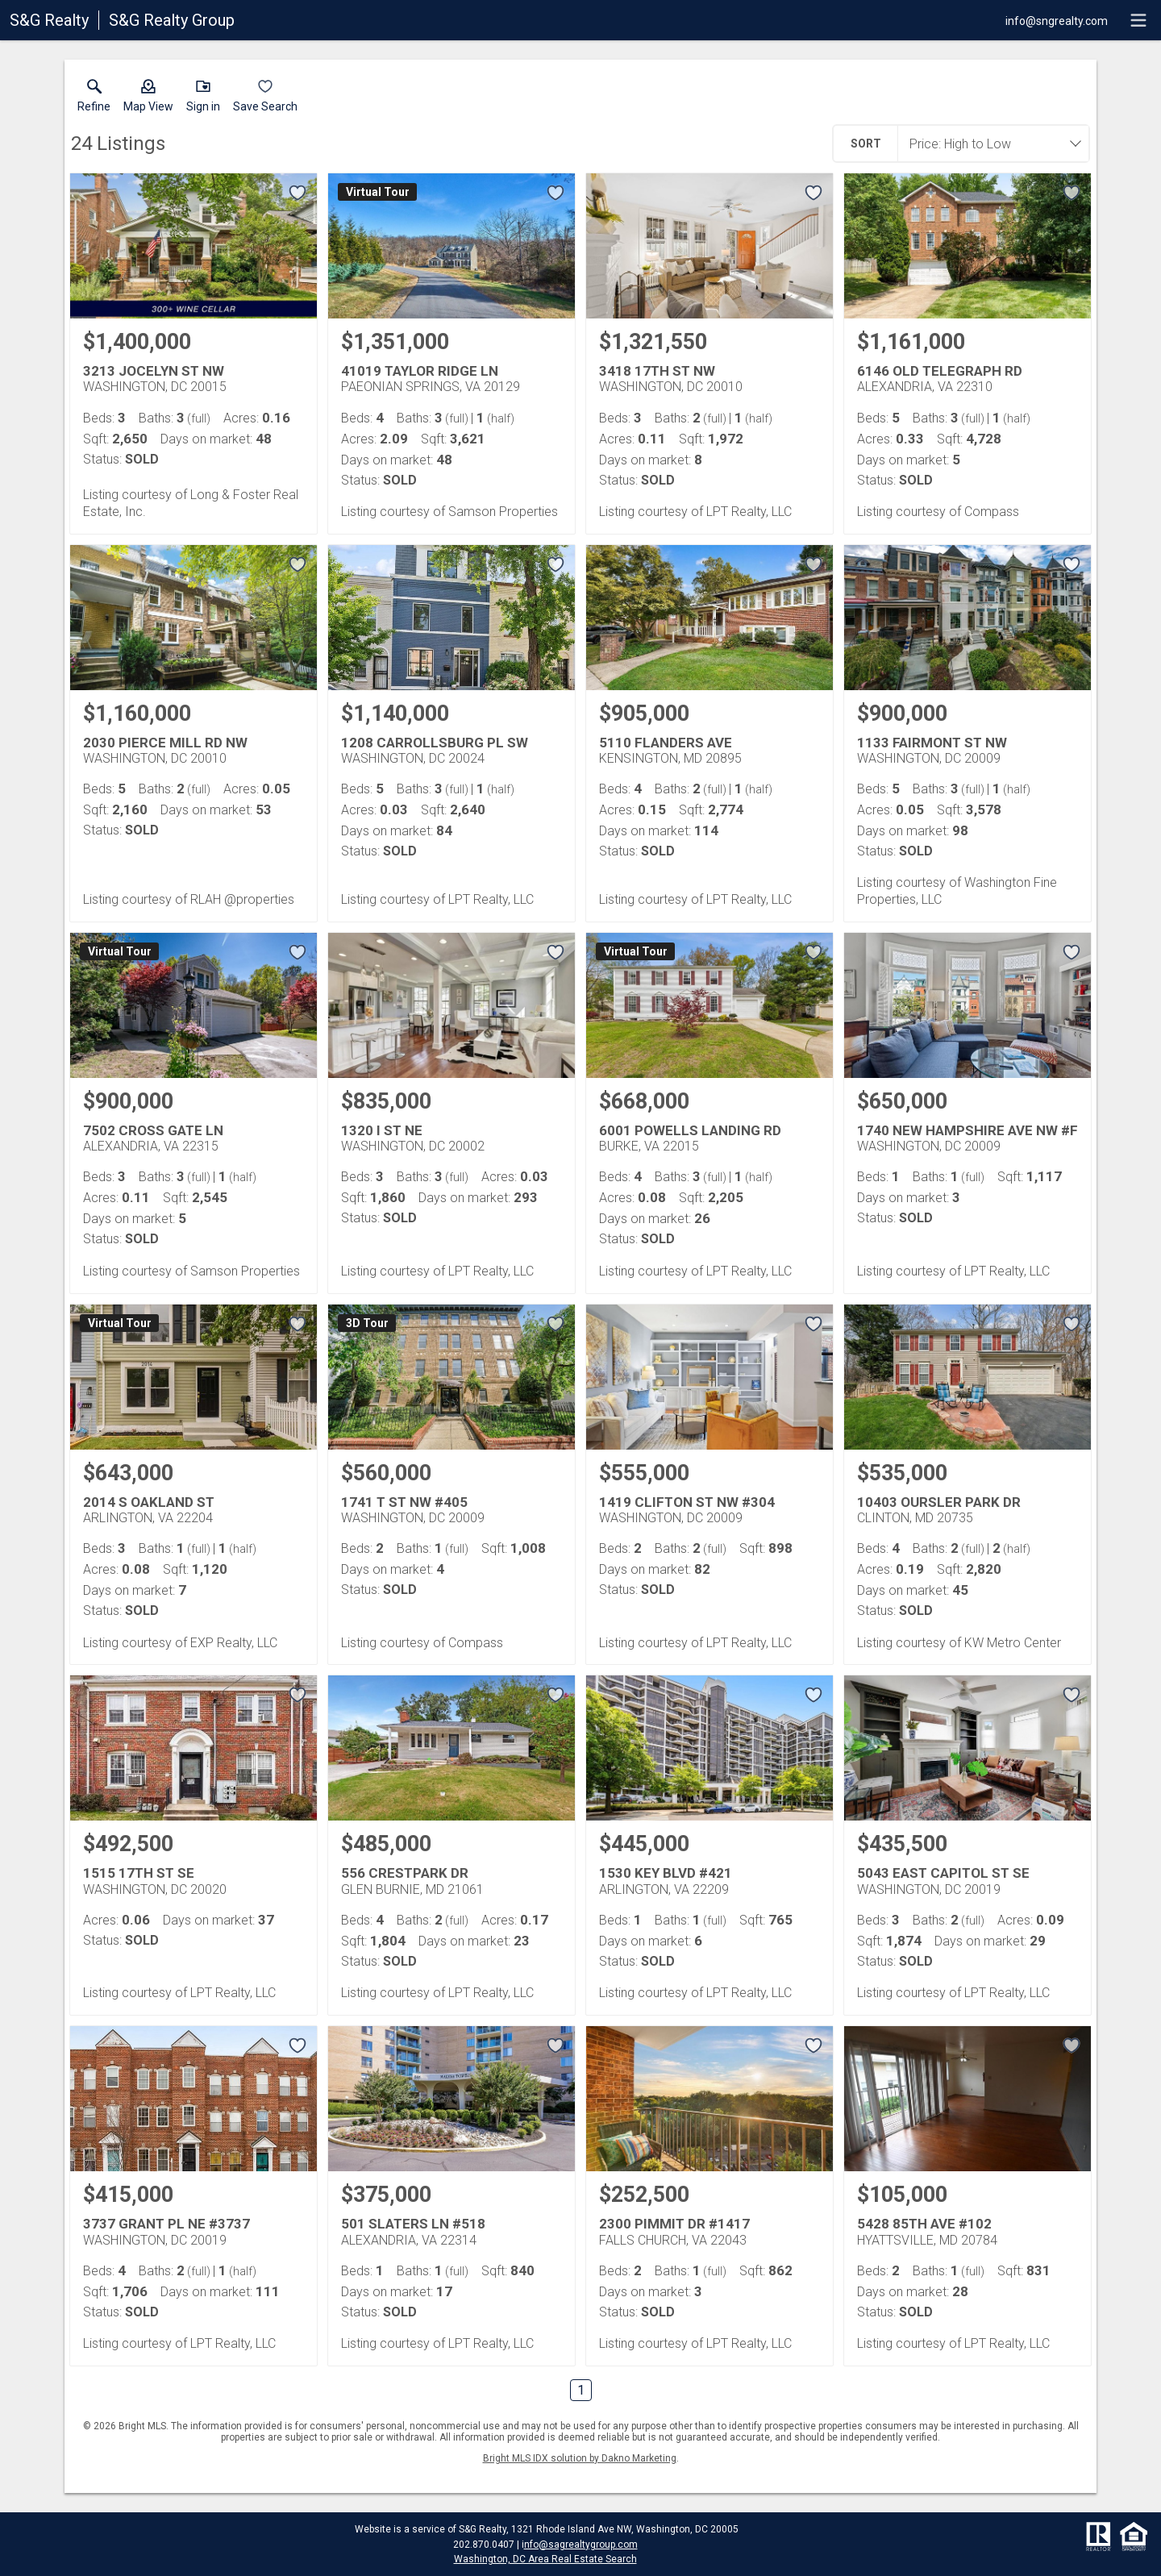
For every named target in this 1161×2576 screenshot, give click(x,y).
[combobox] (988, 143)
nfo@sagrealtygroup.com (581, 2544)
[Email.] (1056, 20)
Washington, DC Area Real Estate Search (545, 2559)
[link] (94, 99)
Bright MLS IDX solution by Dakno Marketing (579, 2458)
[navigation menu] (1138, 20)
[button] (148, 99)
